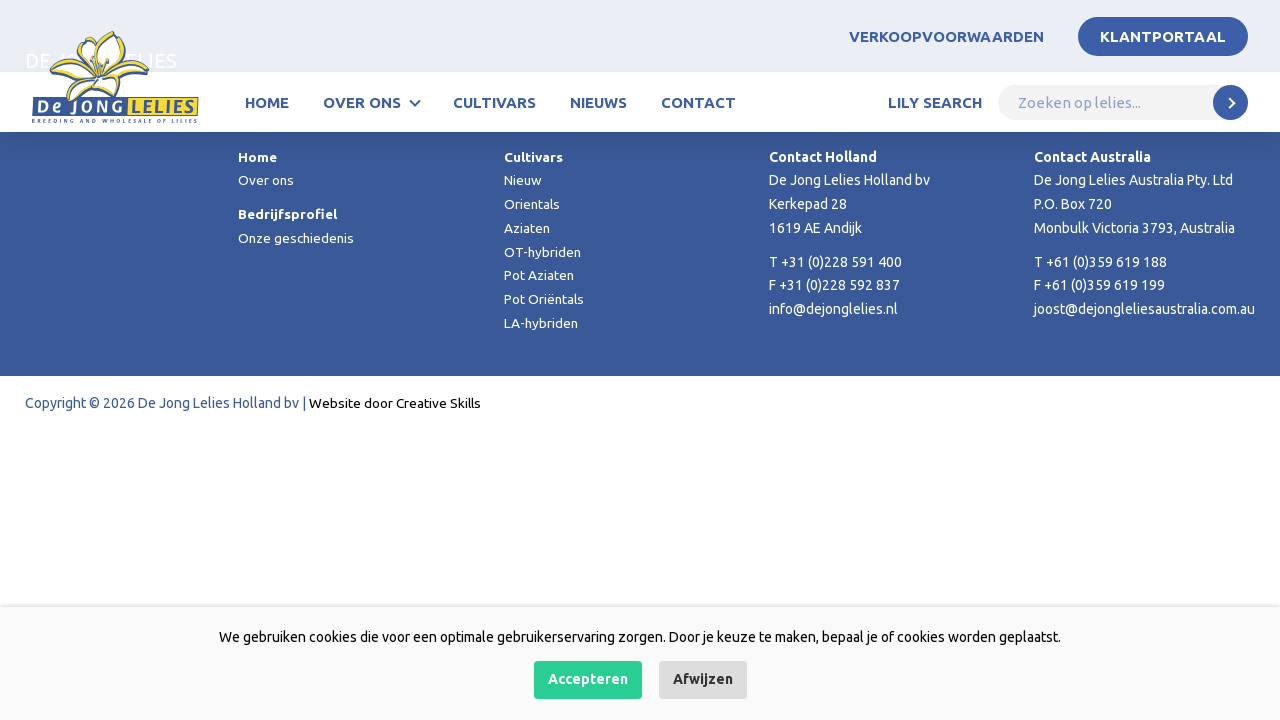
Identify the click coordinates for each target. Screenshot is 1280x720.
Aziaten (528, 228)
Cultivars (494, 102)
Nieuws (598, 102)
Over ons (362, 102)
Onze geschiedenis (298, 238)
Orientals (533, 204)
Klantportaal (1163, 36)
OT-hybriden (543, 252)
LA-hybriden (542, 323)
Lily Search (935, 102)
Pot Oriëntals (545, 299)
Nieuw (523, 180)
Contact (698, 102)
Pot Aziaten (540, 275)
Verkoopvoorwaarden (946, 36)
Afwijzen (703, 679)
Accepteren (588, 679)
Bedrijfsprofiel (289, 214)
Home (267, 102)
